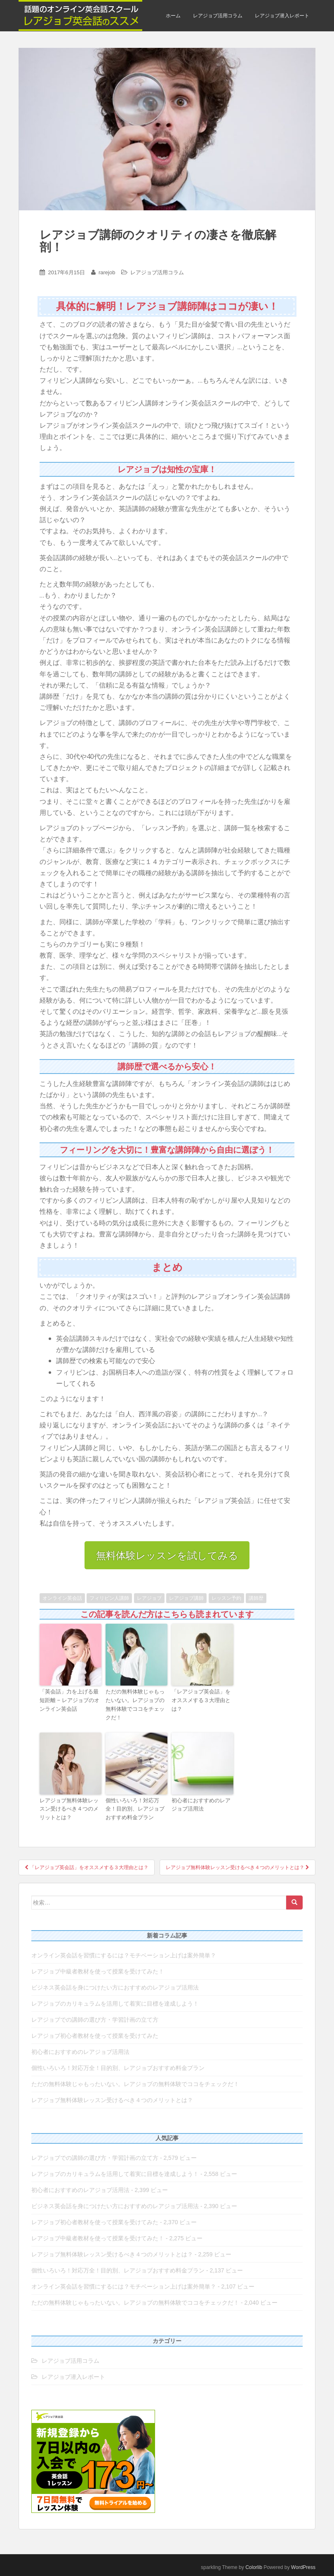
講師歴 (256, 1598)
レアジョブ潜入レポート (282, 16)
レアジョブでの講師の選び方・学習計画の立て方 (94, 2019)
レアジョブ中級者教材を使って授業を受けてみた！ (97, 1971)
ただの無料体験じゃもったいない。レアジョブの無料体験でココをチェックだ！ (135, 1704)
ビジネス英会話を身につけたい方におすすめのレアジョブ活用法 (115, 1987)
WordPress (303, 2567)
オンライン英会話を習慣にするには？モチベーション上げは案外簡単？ (123, 1955)
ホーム (173, 16)
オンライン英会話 (62, 1598)
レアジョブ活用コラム (217, 16)
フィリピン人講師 (109, 1598)
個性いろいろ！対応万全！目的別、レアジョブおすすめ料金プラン (135, 1808)
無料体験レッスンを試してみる (167, 1555)
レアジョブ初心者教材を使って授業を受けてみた (94, 2035)
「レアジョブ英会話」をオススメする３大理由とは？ (201, 1700)
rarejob (107, 272)
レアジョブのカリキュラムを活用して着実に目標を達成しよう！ (115, 2003)
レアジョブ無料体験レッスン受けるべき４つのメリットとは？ (69, 1808)
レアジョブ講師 (186, 1598)
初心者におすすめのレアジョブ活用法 (201, 1804)
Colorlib (253, 2567)
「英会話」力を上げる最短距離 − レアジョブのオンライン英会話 (69, 1700)
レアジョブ (149, 1598)
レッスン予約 (226, 1598)
